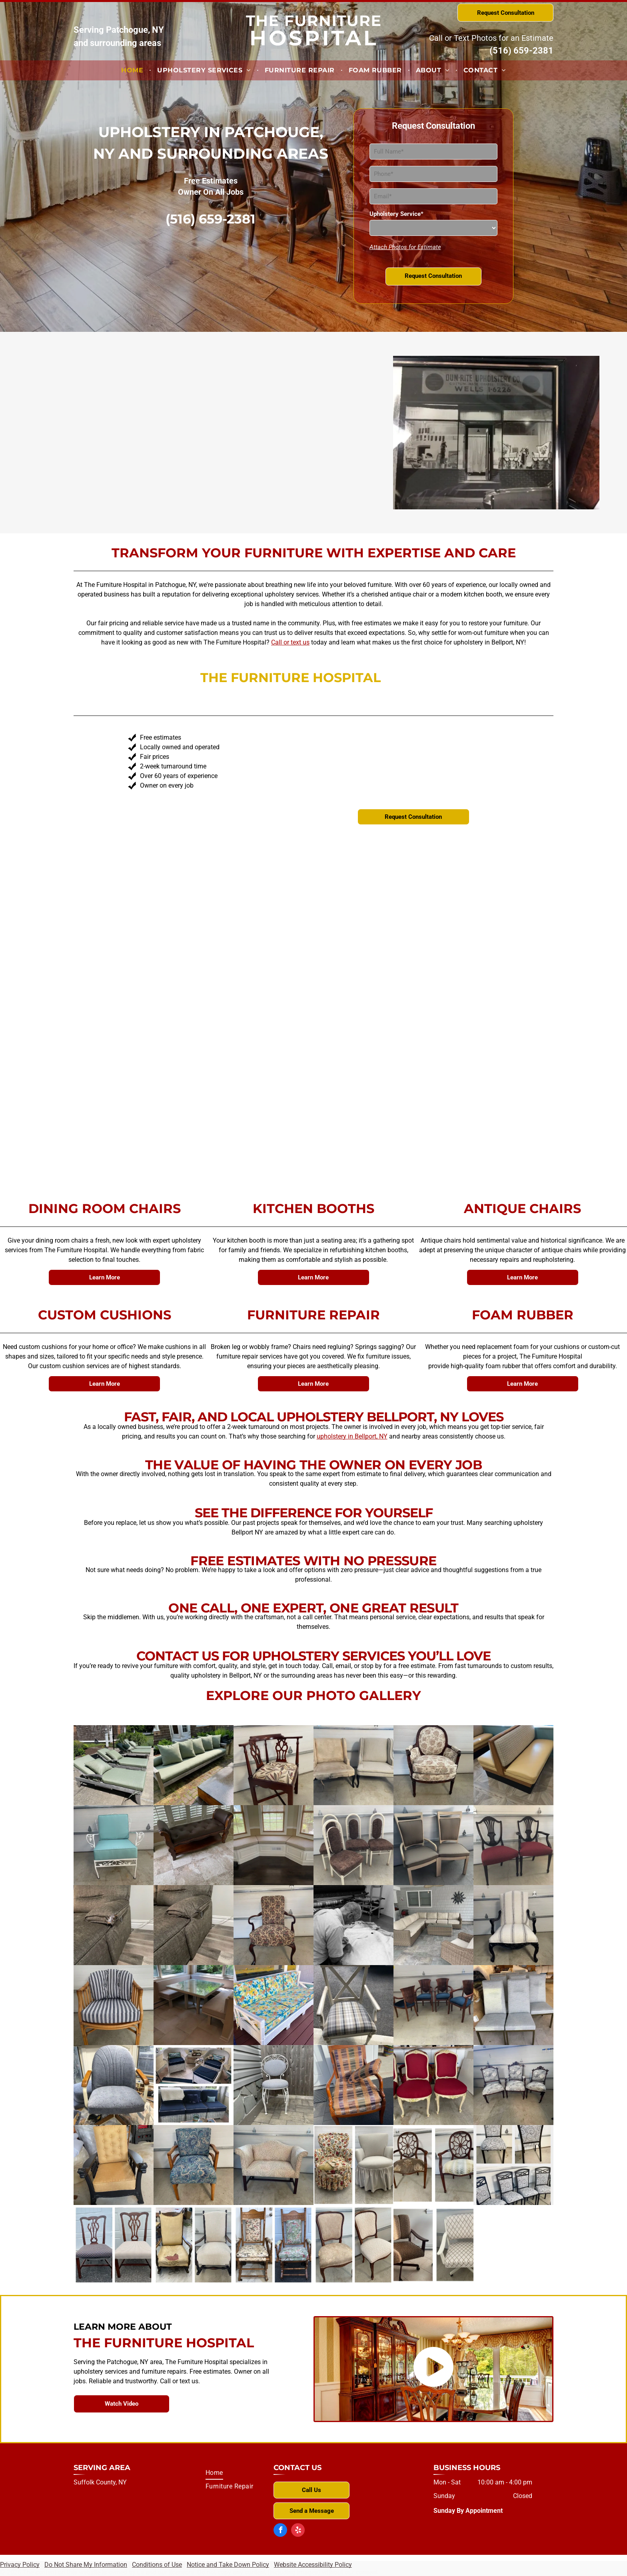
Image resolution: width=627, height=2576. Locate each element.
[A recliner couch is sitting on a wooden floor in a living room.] (194, 1925)
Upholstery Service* (396, 213)
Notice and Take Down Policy (228, 2564)
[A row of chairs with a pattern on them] (513, 2165)
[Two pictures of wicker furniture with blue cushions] (194, 2085)
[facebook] (280, 2531)
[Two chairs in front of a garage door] (433, 1845)
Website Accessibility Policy (313, 2564)
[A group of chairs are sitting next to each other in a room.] (513, 2005)
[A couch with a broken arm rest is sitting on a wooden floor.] (114, 1925)
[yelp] (298, 2531)
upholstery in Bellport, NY (352, 1436)
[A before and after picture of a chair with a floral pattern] (353, 2165)
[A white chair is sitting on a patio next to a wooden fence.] (274, 2085)
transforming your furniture (172, 860)
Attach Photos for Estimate (405, 247)
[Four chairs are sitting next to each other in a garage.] (353, 1845)
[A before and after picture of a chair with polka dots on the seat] (114, 2245)
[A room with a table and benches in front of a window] (194, 2005)
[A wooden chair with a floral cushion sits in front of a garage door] (274, 1765)
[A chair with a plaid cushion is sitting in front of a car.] (353, 2005)
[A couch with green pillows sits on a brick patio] (194, 1765)
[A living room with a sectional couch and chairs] (433, 1925)
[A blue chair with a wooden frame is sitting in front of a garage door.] (194, 2165)
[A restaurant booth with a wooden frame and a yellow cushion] (513, 1765)
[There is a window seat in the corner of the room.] (274, 1845)
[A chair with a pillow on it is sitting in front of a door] (353, 2085)
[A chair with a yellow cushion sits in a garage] (114, 2165)
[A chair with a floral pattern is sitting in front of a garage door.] (433, 1765)
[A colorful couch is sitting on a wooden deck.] (274, 2005)
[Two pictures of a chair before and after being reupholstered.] (433, 2165)
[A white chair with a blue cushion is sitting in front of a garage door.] (114, 1845)
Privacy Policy (20, 2564)
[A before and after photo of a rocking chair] (194, 2245)
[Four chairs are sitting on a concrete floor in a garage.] (433, 2005)
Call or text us (290, 642)
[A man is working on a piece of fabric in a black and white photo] (353, 1925)
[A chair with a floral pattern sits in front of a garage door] (274, 1925)
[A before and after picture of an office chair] (433, 2245)
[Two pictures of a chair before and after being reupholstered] (353, 2245)
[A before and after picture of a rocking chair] (274, 2245)
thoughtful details (305, 1060)
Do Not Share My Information (85, 2564)
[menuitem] (133, 70)
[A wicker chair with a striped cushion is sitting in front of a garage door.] (114, 2005)
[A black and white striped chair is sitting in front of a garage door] (513, 1925)
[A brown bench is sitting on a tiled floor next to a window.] (194, 1845)
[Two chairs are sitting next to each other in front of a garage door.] (513, 1845)
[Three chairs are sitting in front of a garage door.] (513, 2085)
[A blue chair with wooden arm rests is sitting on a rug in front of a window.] (114, 2085)
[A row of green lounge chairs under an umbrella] (114, 1765)
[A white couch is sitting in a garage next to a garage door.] (274, 2165)
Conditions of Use (157, 2564)
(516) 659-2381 (521, 51)
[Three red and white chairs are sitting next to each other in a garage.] (433, 2085)
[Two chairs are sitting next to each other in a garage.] (353, 1765)
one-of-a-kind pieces (162, 916)
